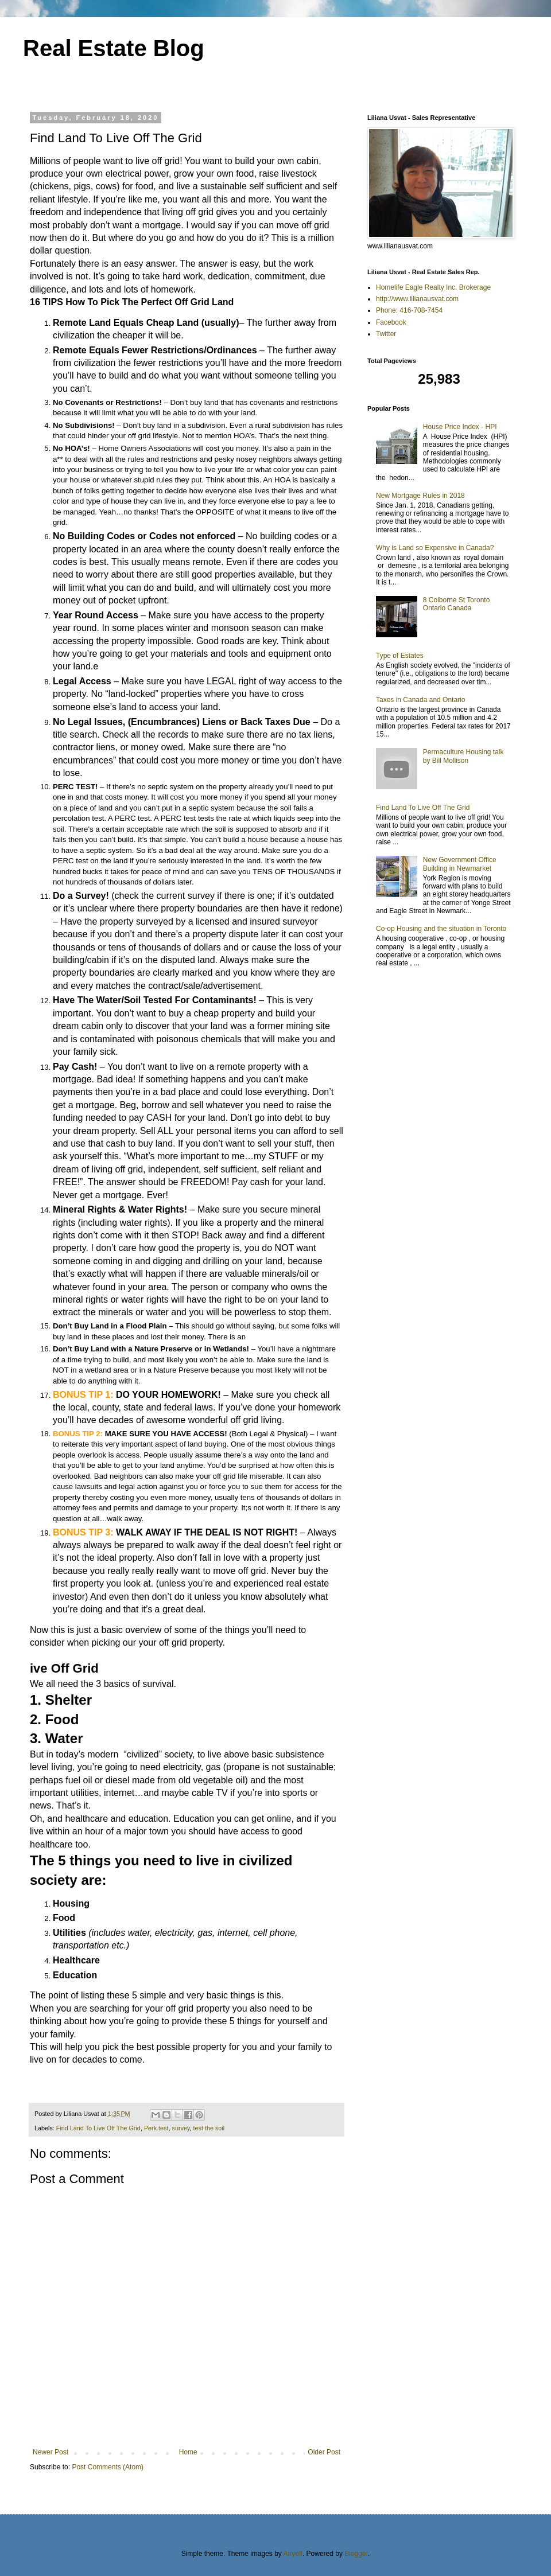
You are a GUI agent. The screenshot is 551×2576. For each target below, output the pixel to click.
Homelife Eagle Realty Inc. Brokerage (433, 287)
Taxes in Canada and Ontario (420, 700)
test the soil (208, 2128)
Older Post (324, 2452)
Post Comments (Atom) (107, 2467)
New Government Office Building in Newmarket (459, 864)
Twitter (386, 334)
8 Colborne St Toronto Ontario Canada (456, 604)
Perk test (156, 2128)
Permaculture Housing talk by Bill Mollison (463, 756)
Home (188, 2452)
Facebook (391, 322)
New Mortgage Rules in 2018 (420, 496)
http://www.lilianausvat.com (417, 299)
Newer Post (50, 2452)
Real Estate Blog (113, 48)
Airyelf (293, 2554)
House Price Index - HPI (460, 427)
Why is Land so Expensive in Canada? (435, 548)
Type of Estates (400, 656)
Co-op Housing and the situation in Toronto (441, 929)
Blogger (356, 2554)
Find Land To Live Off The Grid (98, 2128)
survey (180, 2128)
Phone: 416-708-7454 (409, 310)
